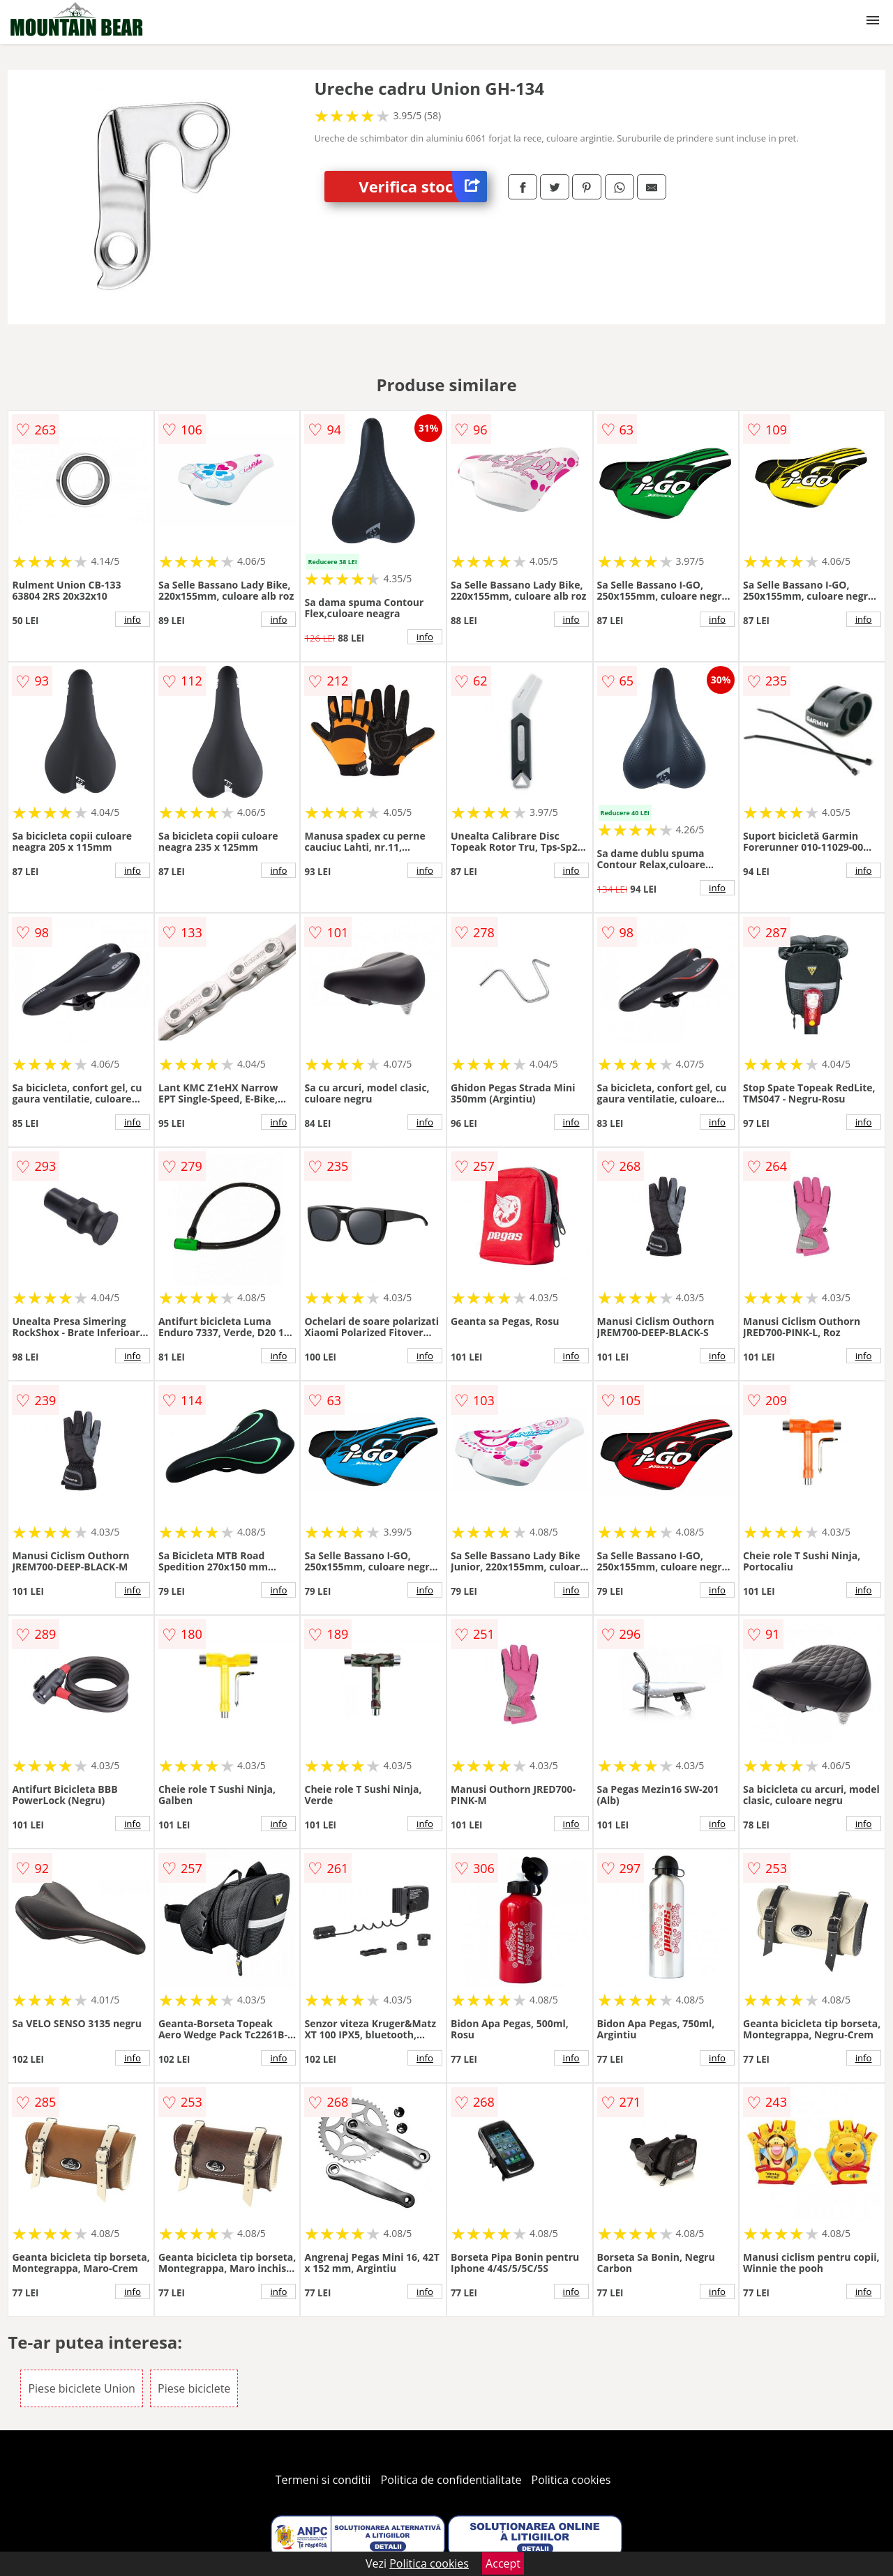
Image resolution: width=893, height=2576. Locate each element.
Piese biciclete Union (81, 2388)
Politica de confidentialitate (451, 2479)
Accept (503, 2563)
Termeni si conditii (323, 2479)
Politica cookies (571, 2479)
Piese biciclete (194, 2388)
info (132, 619)
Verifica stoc (423, 186)
